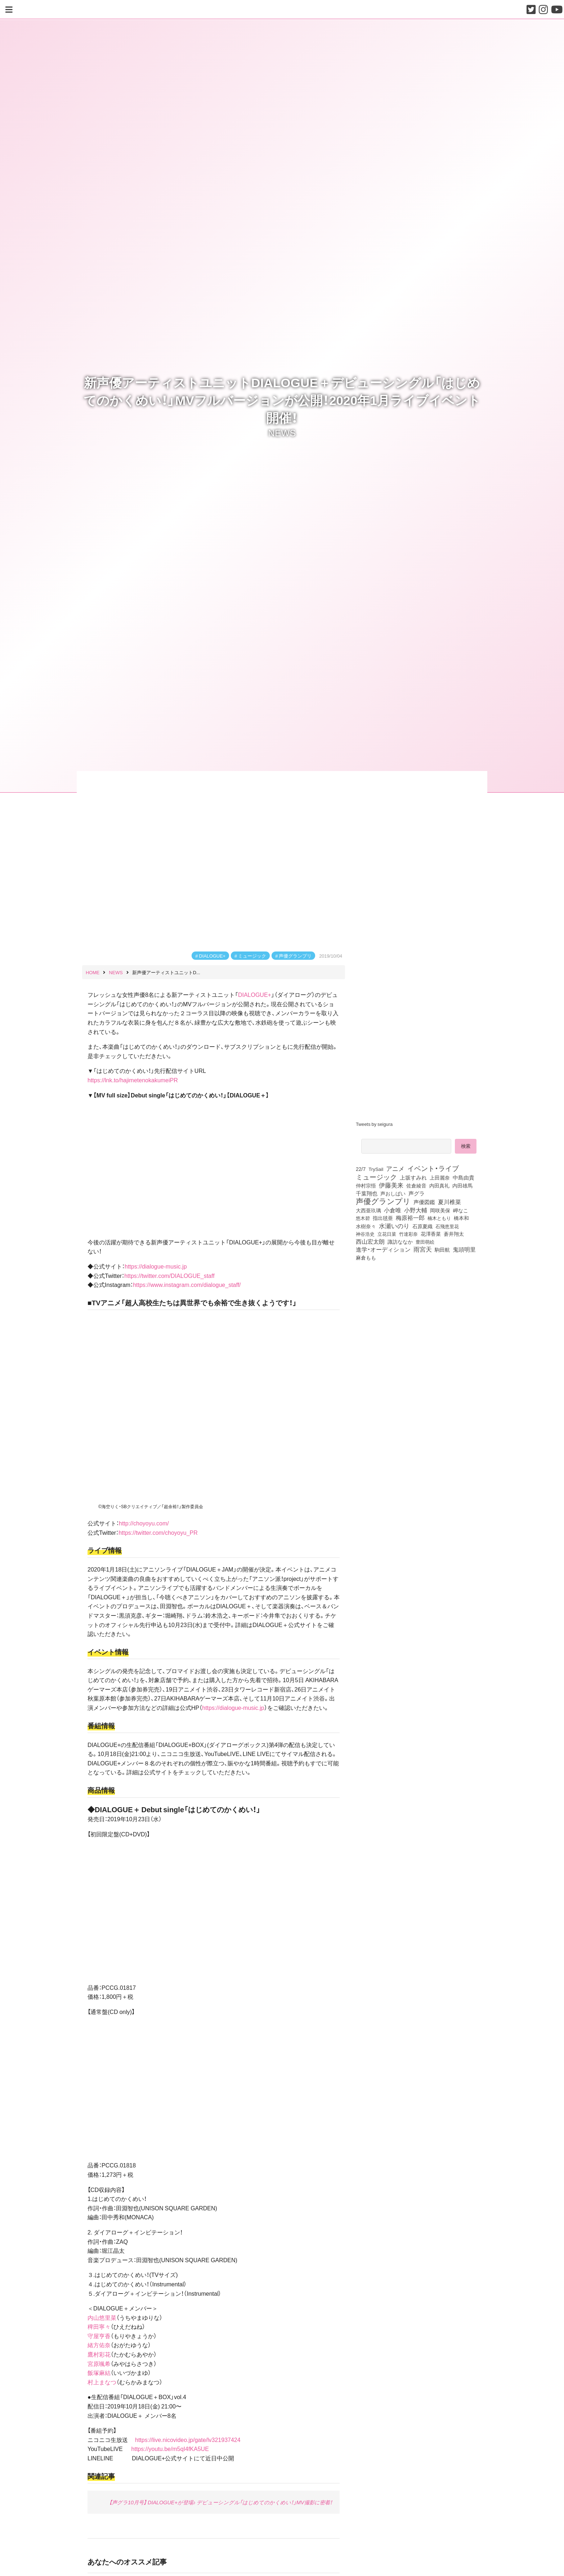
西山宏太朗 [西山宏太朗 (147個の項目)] (370, 1241)
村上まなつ (102, 2381)
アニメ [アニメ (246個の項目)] (395, 1168)
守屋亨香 (99, 2335)
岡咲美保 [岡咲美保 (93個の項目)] (440, 1210)
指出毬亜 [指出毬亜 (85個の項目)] (383, 1217)
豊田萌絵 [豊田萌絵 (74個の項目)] (425, 1241)
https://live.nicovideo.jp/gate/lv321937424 (188, 2439)
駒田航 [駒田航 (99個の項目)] (442, 1249)
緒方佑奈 (99, 2344)
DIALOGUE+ (212, 955)
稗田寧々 (99, 2326)
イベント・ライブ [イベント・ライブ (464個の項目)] (433, 1168)
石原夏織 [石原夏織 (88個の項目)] (422, 1226)
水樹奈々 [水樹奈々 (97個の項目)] (366, 1226)
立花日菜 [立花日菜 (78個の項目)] (386, 1233)
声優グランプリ (295, 955)
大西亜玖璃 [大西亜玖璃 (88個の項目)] (368, 1210)
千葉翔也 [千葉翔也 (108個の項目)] (366, 1193)
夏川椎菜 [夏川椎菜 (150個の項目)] (449, 1201)
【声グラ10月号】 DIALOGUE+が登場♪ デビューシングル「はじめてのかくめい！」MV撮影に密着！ (220, 2502)
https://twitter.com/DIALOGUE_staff (169, 1275)
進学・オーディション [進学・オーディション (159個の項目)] (383, 1249)
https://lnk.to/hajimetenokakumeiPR (133, 1079)
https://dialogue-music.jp (156, 1266)
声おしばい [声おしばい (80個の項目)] (393, 1193)
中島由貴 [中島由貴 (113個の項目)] (463, 1177)
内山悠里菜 (102, 2317)
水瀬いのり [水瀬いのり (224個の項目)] (394, 1225)
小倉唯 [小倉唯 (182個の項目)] (392, 1209)
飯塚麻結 (99, 2372)
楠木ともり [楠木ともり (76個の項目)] (439, 1217)
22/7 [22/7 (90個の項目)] (361, 1168)
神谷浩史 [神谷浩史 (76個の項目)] (365, 1233)
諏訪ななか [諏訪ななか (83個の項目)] (400, 1241)
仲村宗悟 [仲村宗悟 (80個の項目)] (366, 1185)
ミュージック (252, 955)
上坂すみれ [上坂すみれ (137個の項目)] (413, 1177)
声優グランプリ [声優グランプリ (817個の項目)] (383, 1200)
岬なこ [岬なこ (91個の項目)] (460, 1210)
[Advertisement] (419, 1322)
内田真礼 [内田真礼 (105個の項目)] (439, 1185)
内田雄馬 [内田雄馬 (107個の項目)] (462, 1185)
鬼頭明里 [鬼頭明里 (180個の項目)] (464, 1249)
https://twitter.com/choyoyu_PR (158, 1532)
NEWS (282, 432)
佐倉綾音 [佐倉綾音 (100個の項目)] (416, 1185)
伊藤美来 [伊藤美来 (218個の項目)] (391, 1185)
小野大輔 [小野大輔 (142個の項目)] (415, 1210)
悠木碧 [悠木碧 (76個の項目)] (363, 1217)
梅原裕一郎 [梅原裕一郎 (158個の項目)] (410, 1217)
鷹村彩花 (99, 2354)
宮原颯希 (99, 2363)
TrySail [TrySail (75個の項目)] (375, 1169)
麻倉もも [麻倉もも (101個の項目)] (366, 1257)
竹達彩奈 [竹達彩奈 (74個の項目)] (408, 1233)
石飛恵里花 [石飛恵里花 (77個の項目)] (447, 1226)
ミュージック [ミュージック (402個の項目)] (376, 1176)
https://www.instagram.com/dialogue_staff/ (187, 1284)
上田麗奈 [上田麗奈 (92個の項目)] (440, 1177)
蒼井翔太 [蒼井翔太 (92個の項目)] (454, 1233)
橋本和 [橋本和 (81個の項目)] (461, 1217)
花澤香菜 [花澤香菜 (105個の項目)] (431, 1233)
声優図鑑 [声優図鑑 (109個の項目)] (424, 1201)
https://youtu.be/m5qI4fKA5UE (170, 2448)
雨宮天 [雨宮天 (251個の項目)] (422, 1249)
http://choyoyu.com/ (144, 1523)
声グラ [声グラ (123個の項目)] (416, 1193)
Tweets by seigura (374, 1123)
